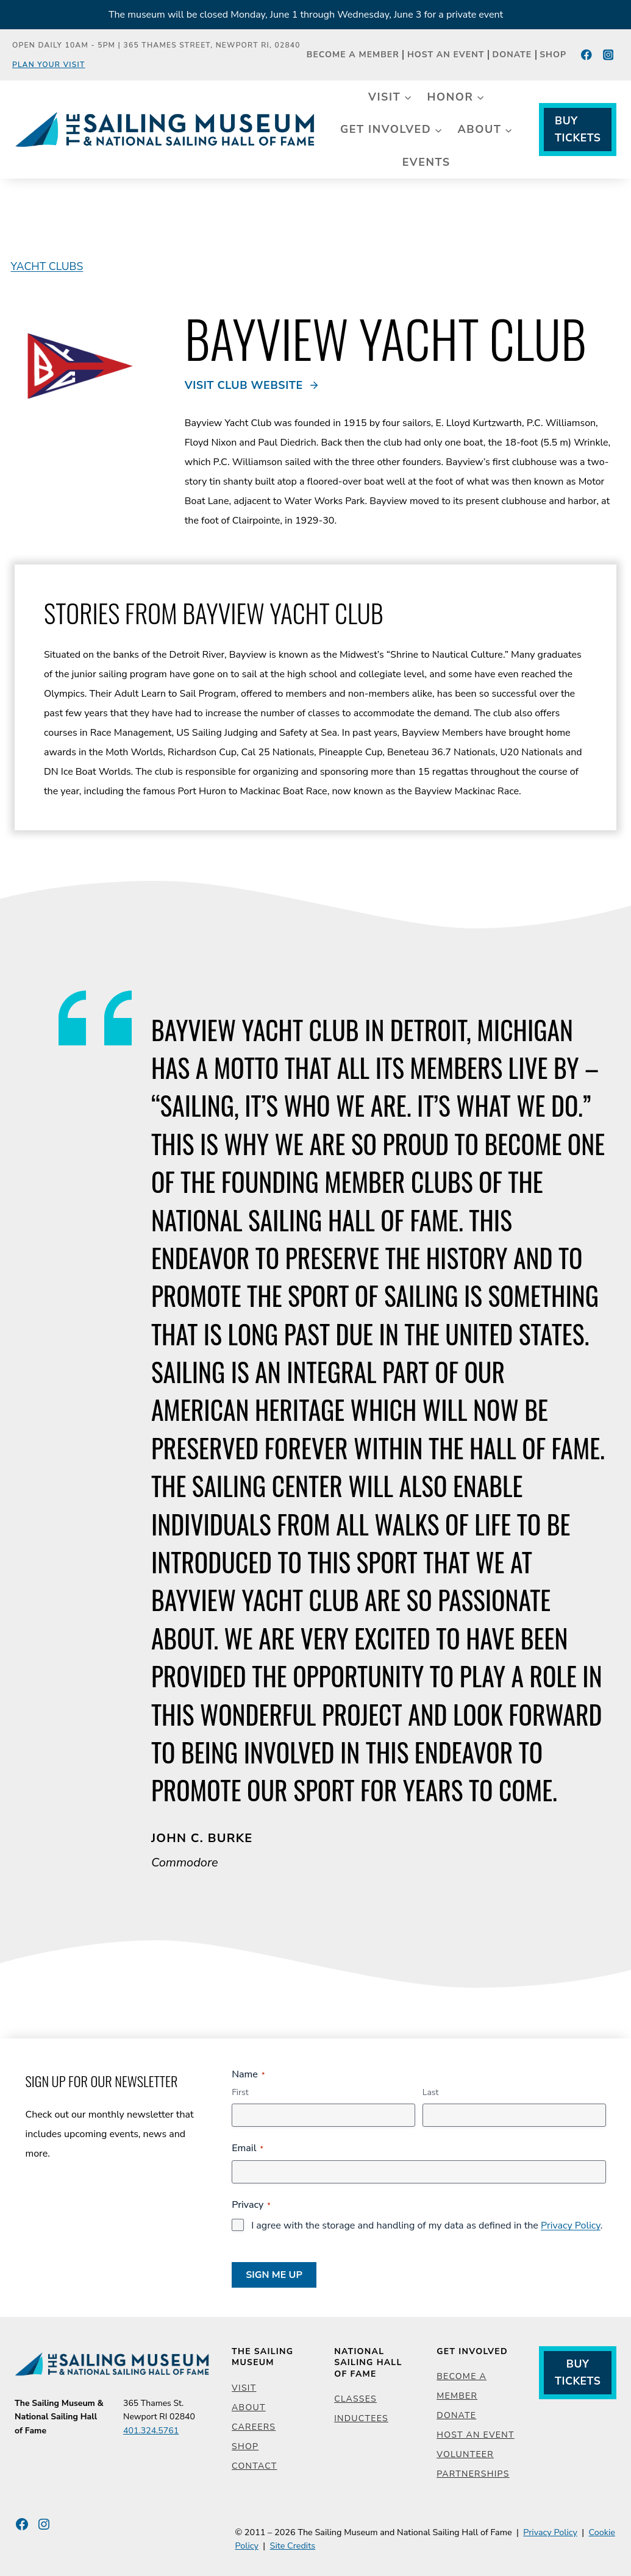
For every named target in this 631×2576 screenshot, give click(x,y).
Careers (254, 2427)
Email (247, 2148)
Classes (355, 2399)
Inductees (361, 2418)
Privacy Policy (571, 2225)
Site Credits (293, 2545)
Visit (244, 2388)
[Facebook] (586, 54)
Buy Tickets (578, 129)
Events (426, 162)
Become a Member (353, 55)
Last (430, 2092)
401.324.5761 (150, 2430)
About (249, 2407)
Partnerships (473, 2474)
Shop (553, 55)
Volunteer (465, 2454)
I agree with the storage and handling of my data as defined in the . (426, 2225)
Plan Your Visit (48, 64)
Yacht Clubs (47, 266)
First (240, 2092)
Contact (254, 2466)
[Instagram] (608, 54)
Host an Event (445, 55)
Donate (512, 55)
